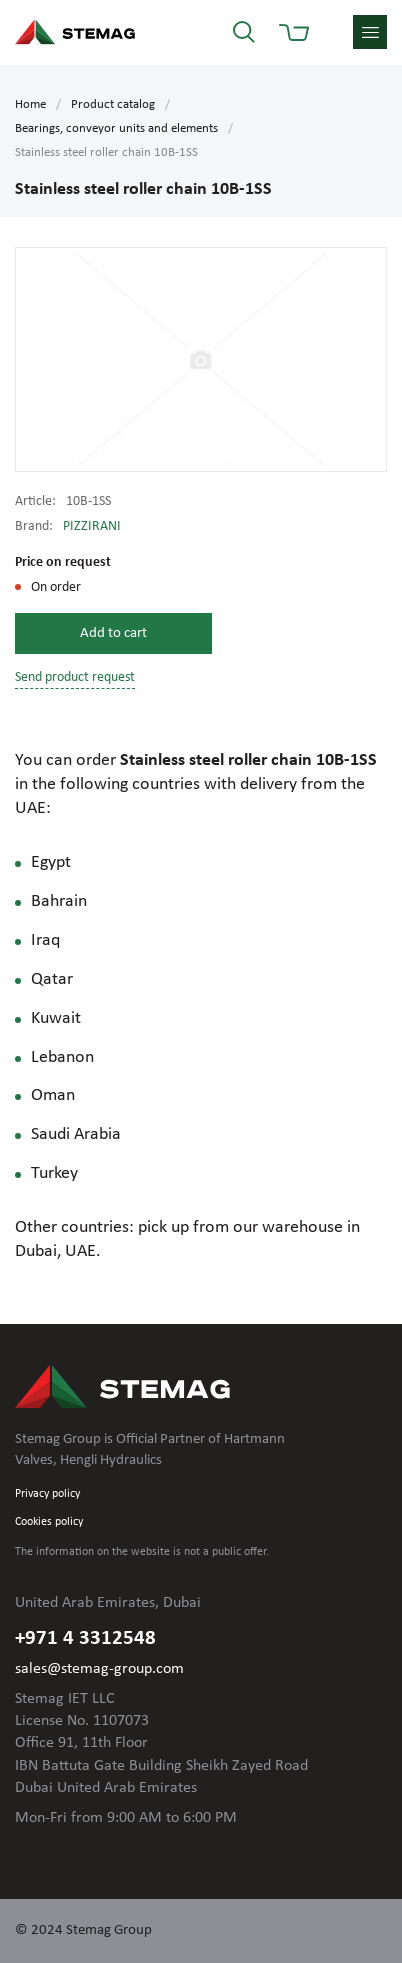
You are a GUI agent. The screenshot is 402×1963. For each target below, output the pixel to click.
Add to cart (113, 633)
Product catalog (113, 104)
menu (370, 32)
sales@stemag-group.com (99, 1669)
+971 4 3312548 (85, 1638)
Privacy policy (47, 1494)
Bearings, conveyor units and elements (116, 128)
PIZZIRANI (92, 526)
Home (30, 104)
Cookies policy (49, 1522)
